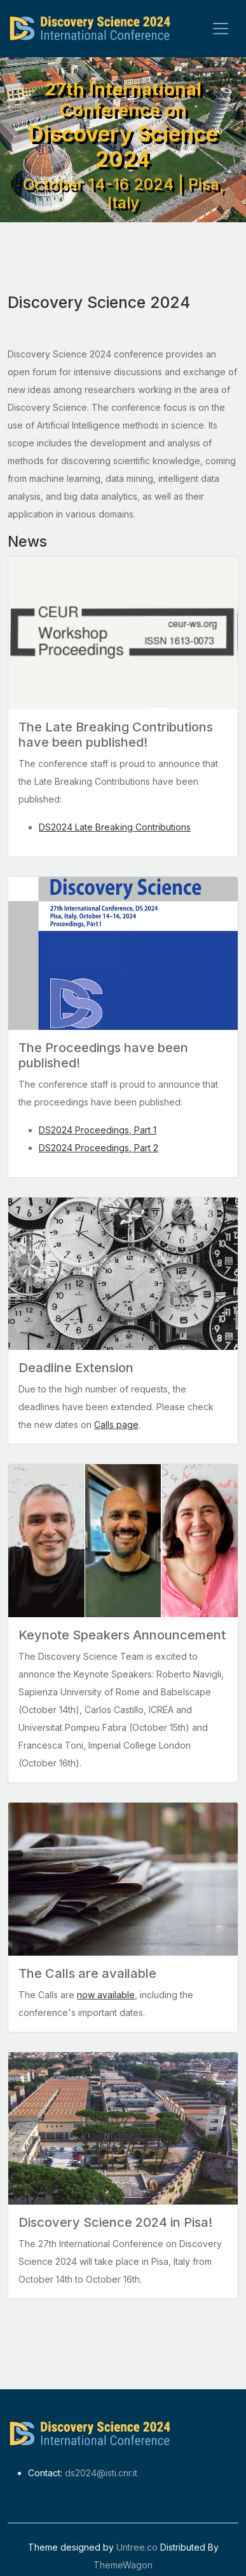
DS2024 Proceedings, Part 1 (97, 1129)
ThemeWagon (123, 2564)
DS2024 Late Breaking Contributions (115, 827)
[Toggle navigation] (220, 28)
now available (106, 1994)
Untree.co (137, 2547)
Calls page (116, 1424)
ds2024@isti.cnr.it (101, 2472)
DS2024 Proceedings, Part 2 (98, 1147)
